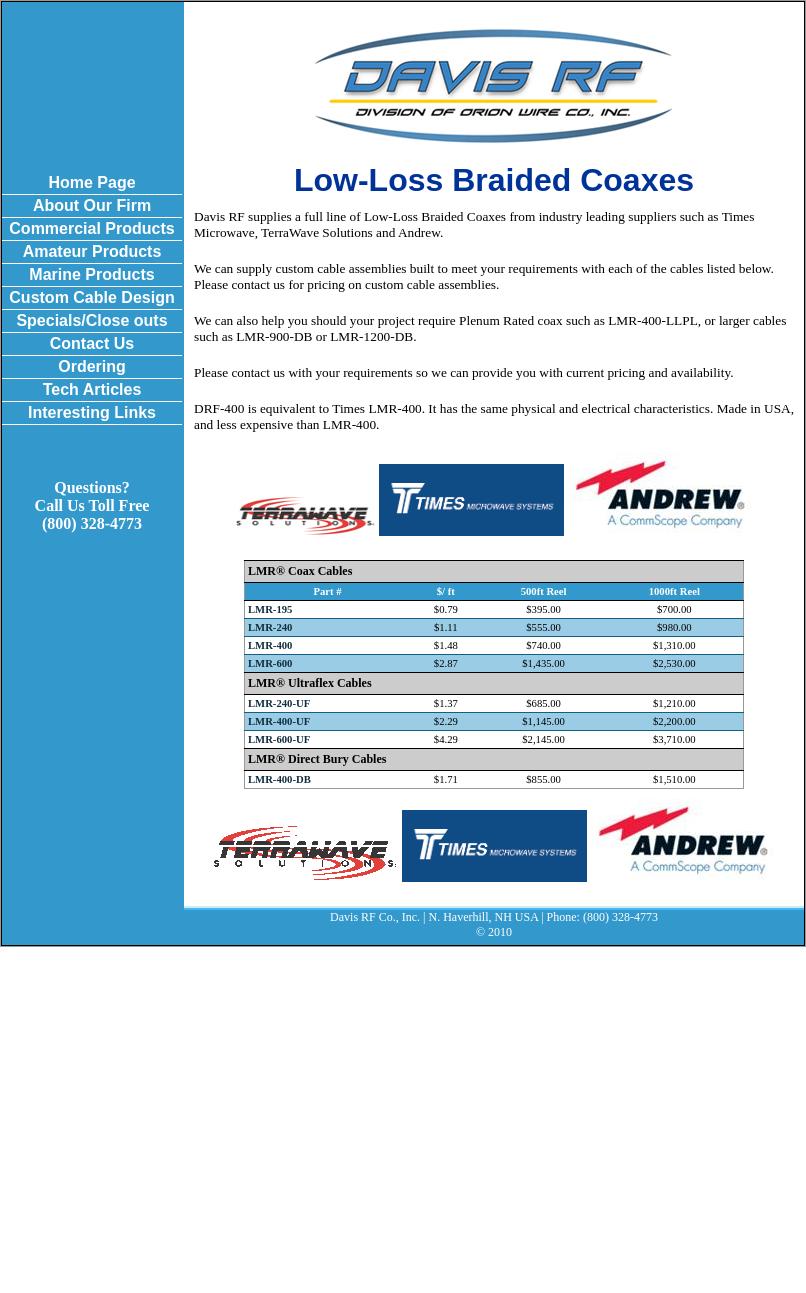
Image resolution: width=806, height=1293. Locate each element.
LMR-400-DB (279, 779)
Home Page (91, 182)
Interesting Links (92, 412)
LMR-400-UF (279, 721)
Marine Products (91, 274)
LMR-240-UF (279, 703)
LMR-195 (270, 609)
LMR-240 (270, 627)
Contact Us (92, 343)
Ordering (92, 366)
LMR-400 (270, 645)
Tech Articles (92, 389)
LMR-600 (270, 663)
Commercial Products (91, 228)
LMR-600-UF (279, 739)
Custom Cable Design (91, 297)
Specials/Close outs (91, 320)
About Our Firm (92, 205)
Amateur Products (92, 251)
